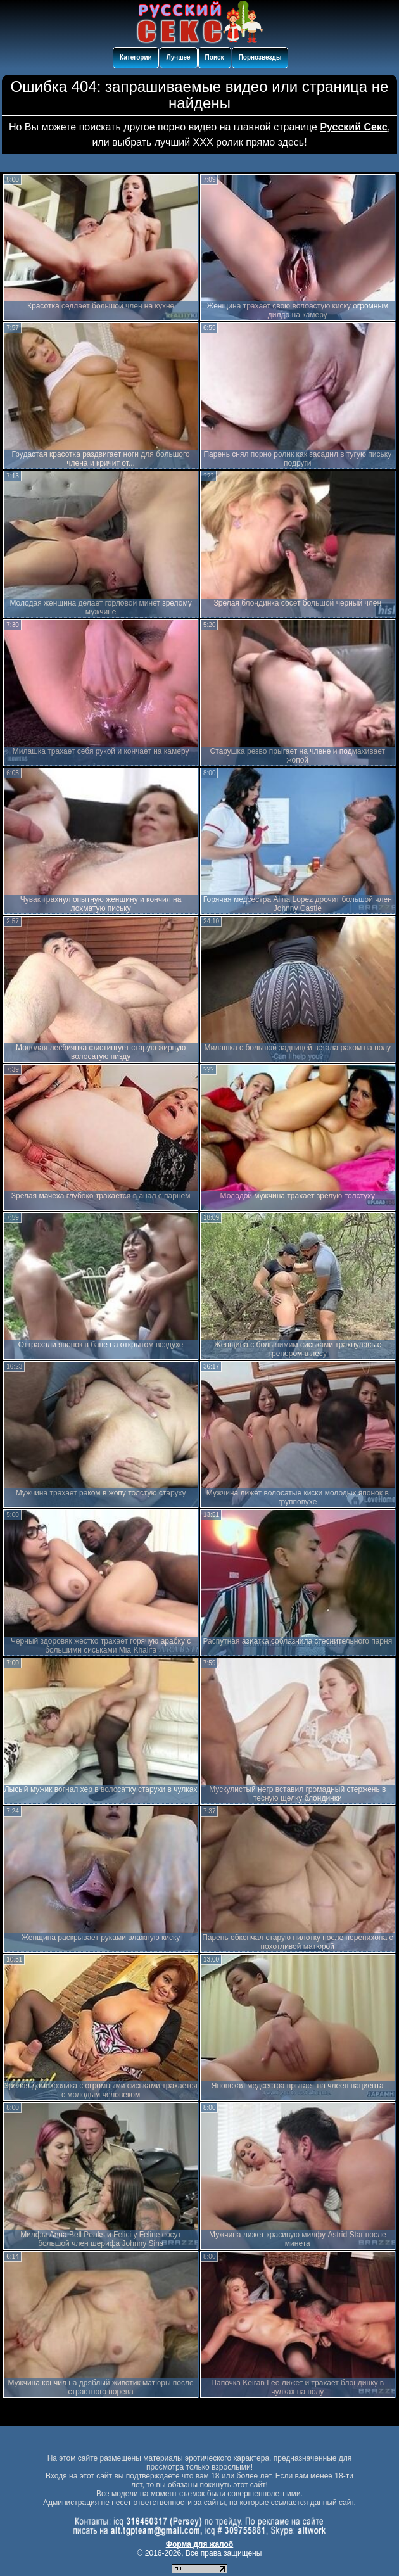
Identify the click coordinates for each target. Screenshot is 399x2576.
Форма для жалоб (200, 2544)
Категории (136, 57)
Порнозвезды (260, 57)
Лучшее (179, 57)
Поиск (214, 57)
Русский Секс (353, 127)
